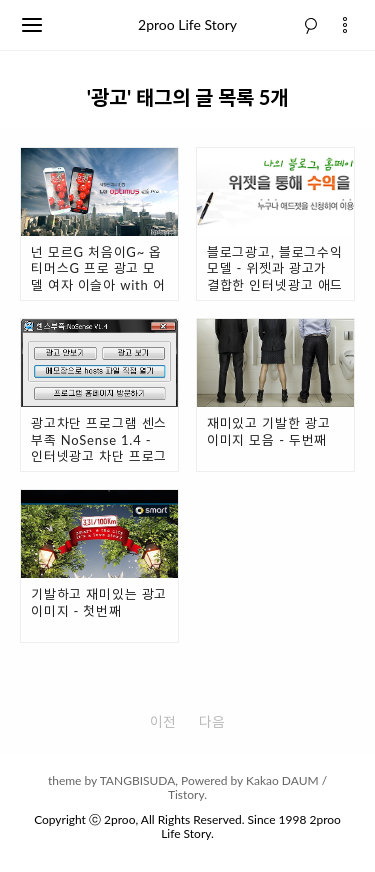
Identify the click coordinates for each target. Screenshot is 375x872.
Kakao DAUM (282, 780)
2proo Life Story (187, 24)
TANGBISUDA (138, 780)
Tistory (186, 794)
